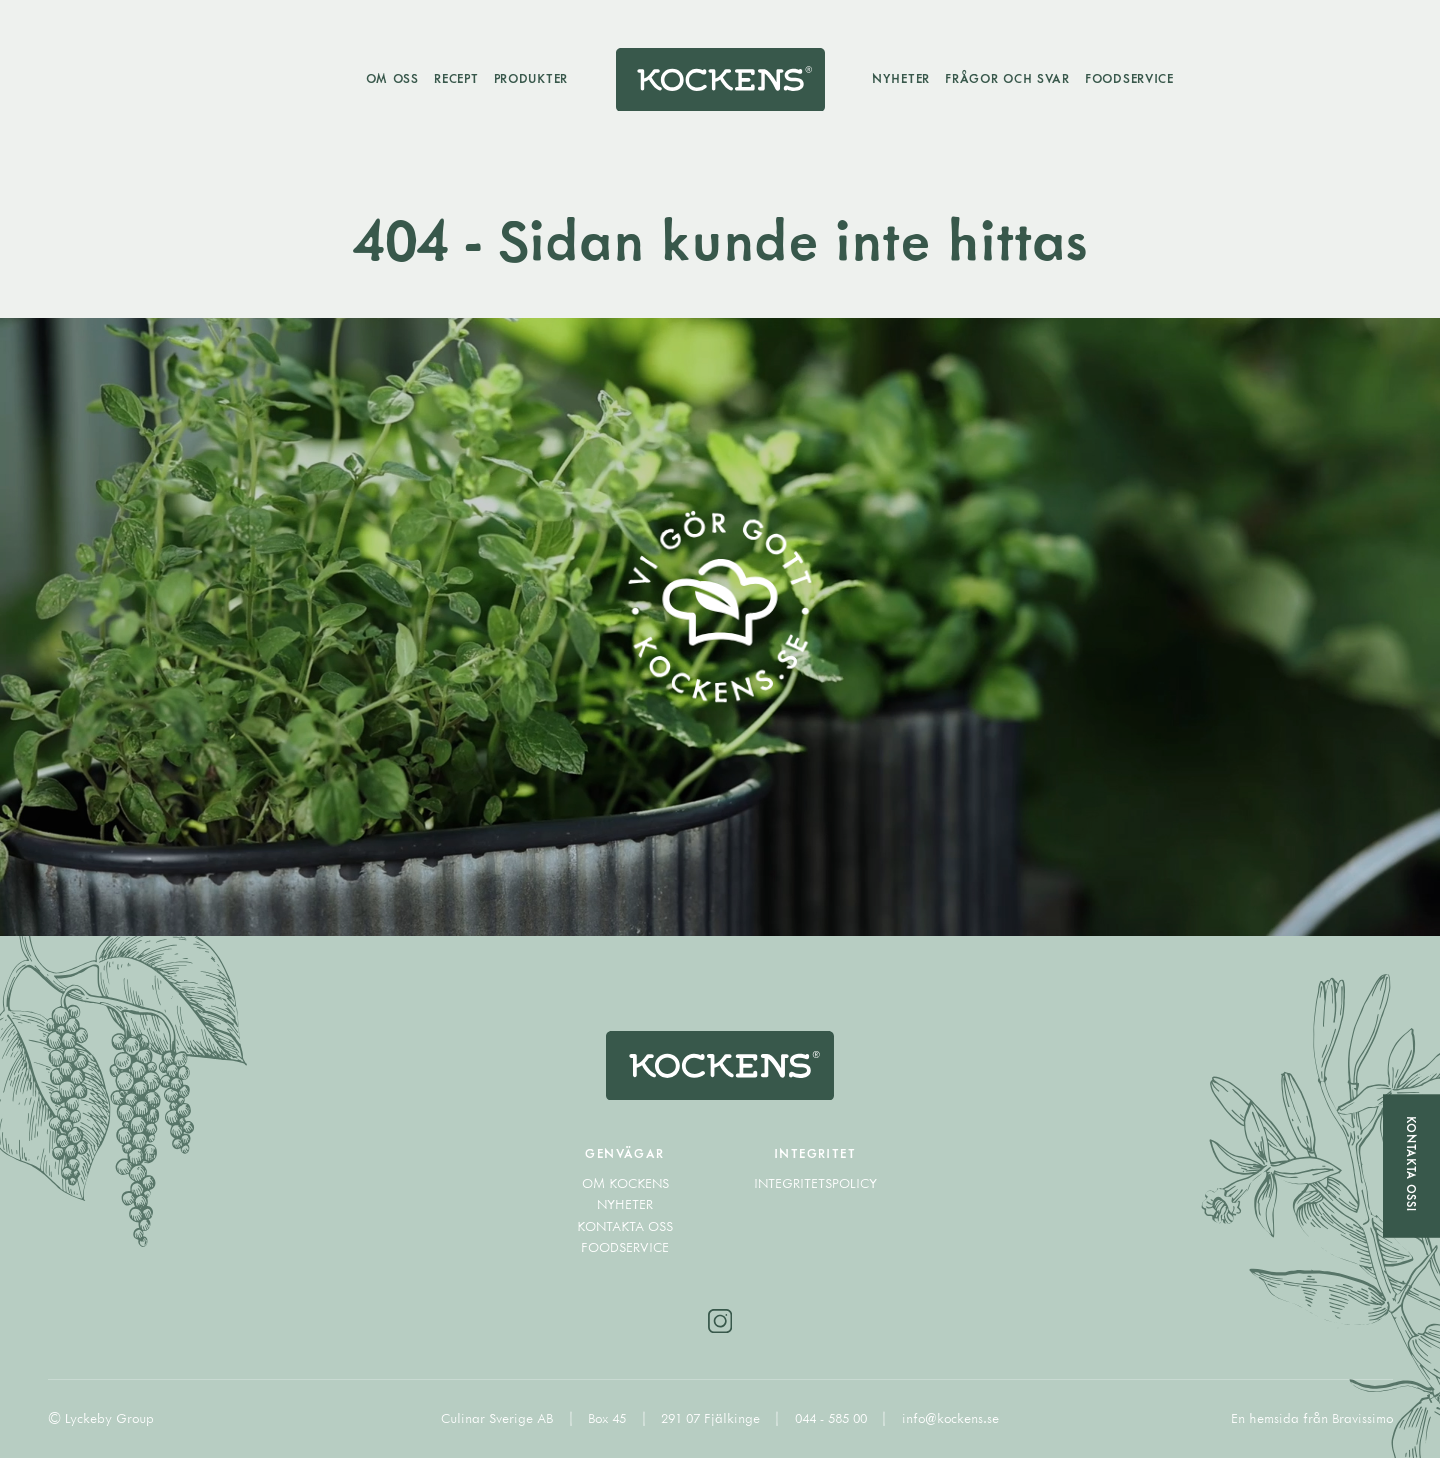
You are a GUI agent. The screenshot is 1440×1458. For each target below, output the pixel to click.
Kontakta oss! (1411, 1164)
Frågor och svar (1007, 78)
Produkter (531, 78)
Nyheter (901, 78)
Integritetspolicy (815, 1183)
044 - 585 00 (833, 1418)
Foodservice (1129, 78)
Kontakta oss (625, 1226)
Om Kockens (625, 1183)
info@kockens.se (950, 1418)
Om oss (392, 78)
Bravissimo (1362, 1418)
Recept (456, 78)
